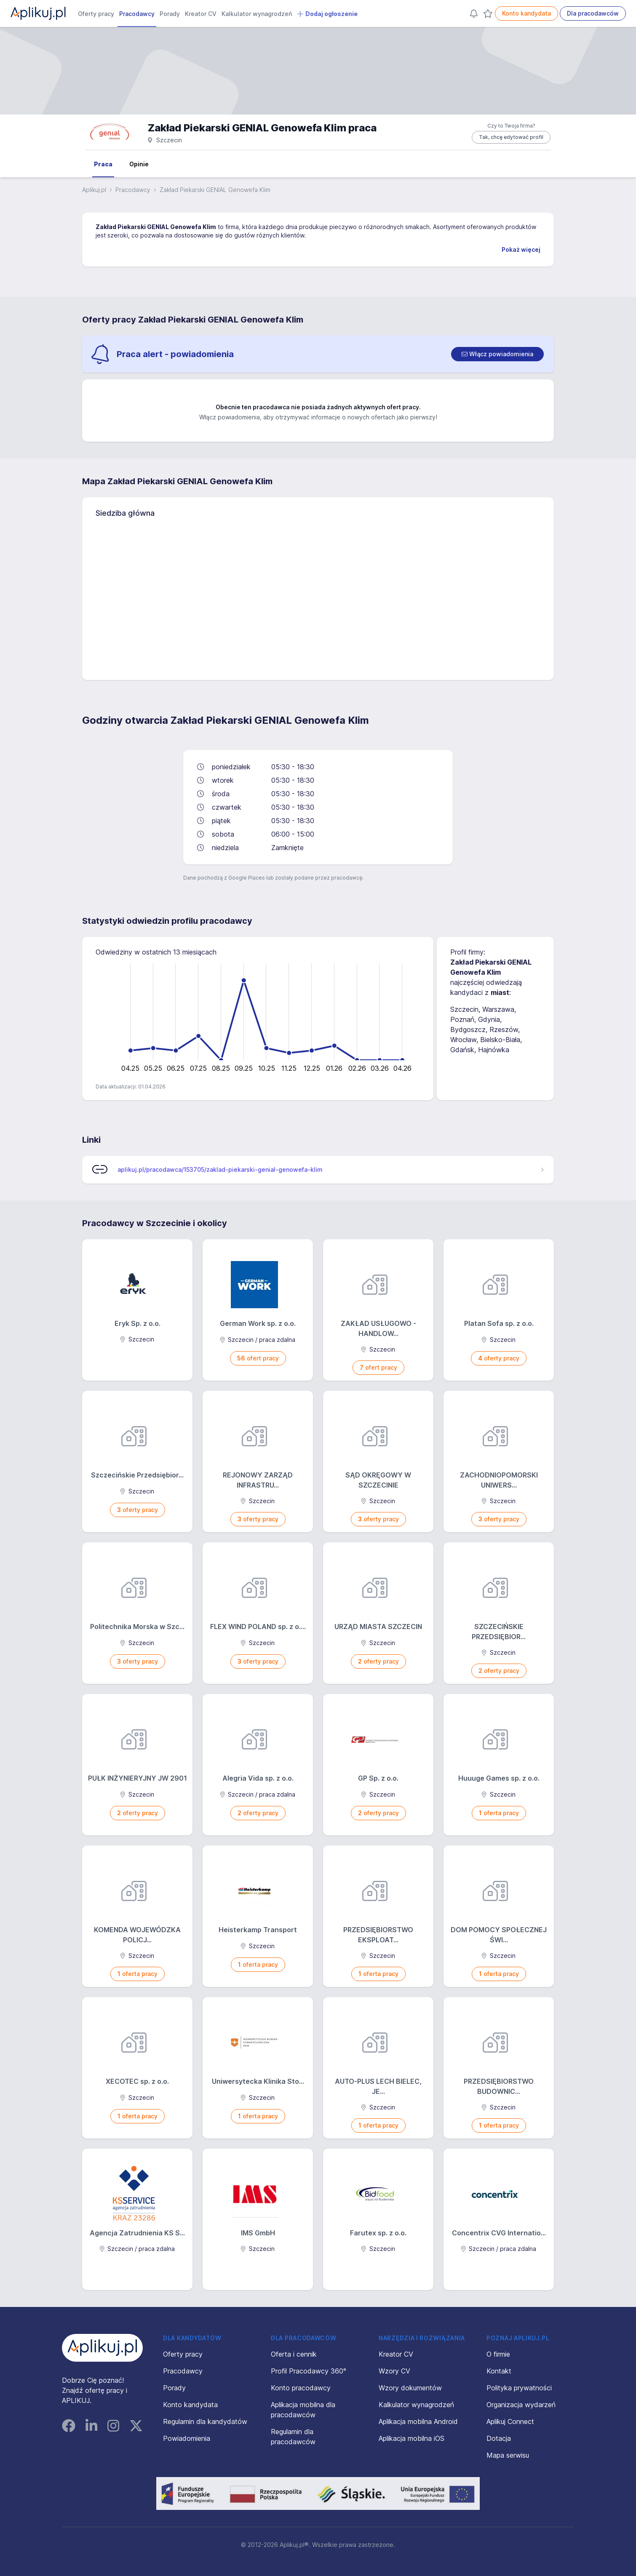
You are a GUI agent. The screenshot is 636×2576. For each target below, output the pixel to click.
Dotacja (498, 2438)
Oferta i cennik (294, 2354)
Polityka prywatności (519, 2388)
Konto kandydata (526, 13)
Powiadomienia (186, 2438)
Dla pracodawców (593, 13)
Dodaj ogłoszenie (327, 14)
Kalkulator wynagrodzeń (257, 13)
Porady (170, 13)
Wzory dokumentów (410, 2388)
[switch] (497, 354)
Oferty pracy (96, 13)
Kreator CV (200, 13)
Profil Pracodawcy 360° (308, 2371)
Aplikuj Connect (510, 2421)
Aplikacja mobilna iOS (411, 2438)
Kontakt (498, 2371)
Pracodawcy (137, 13)
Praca (103, 164)
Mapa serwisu (507, 2455)
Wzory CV (394, 2371)
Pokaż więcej (521, 249)
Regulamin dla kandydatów (205, 2421)
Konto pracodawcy (301, 2388)
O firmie (498, 2354)
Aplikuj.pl (94, 189)
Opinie (139, 164)
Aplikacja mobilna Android (418, 2421)
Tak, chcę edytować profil (511, 137)
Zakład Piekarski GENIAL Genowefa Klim (156, 226)
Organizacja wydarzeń (521, 2404)
